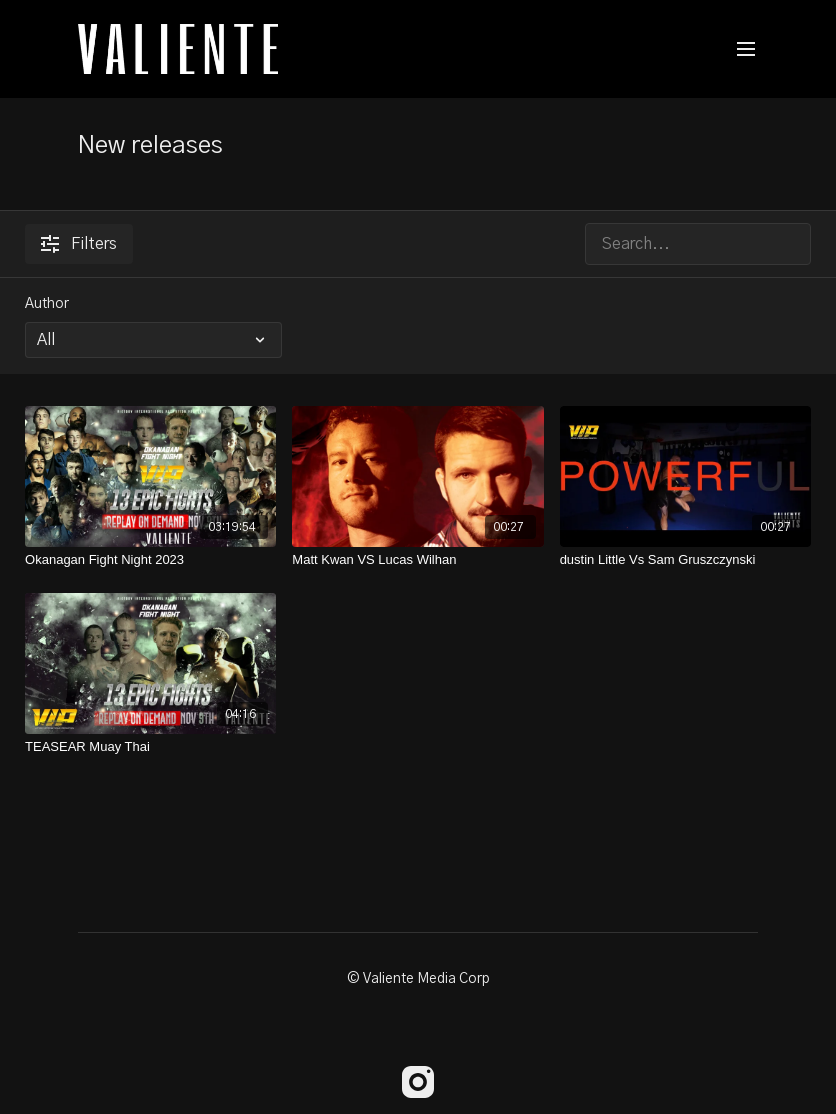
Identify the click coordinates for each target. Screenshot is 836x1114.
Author (47, 304)
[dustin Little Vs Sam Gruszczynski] (685, 560)
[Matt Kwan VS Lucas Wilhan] (417, 560)
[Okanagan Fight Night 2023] (150, 560)
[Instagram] (418, 1082)
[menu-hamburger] (746, 49)
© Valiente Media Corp (418, 979)
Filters (79, 244)
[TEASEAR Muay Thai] (150, 747)
